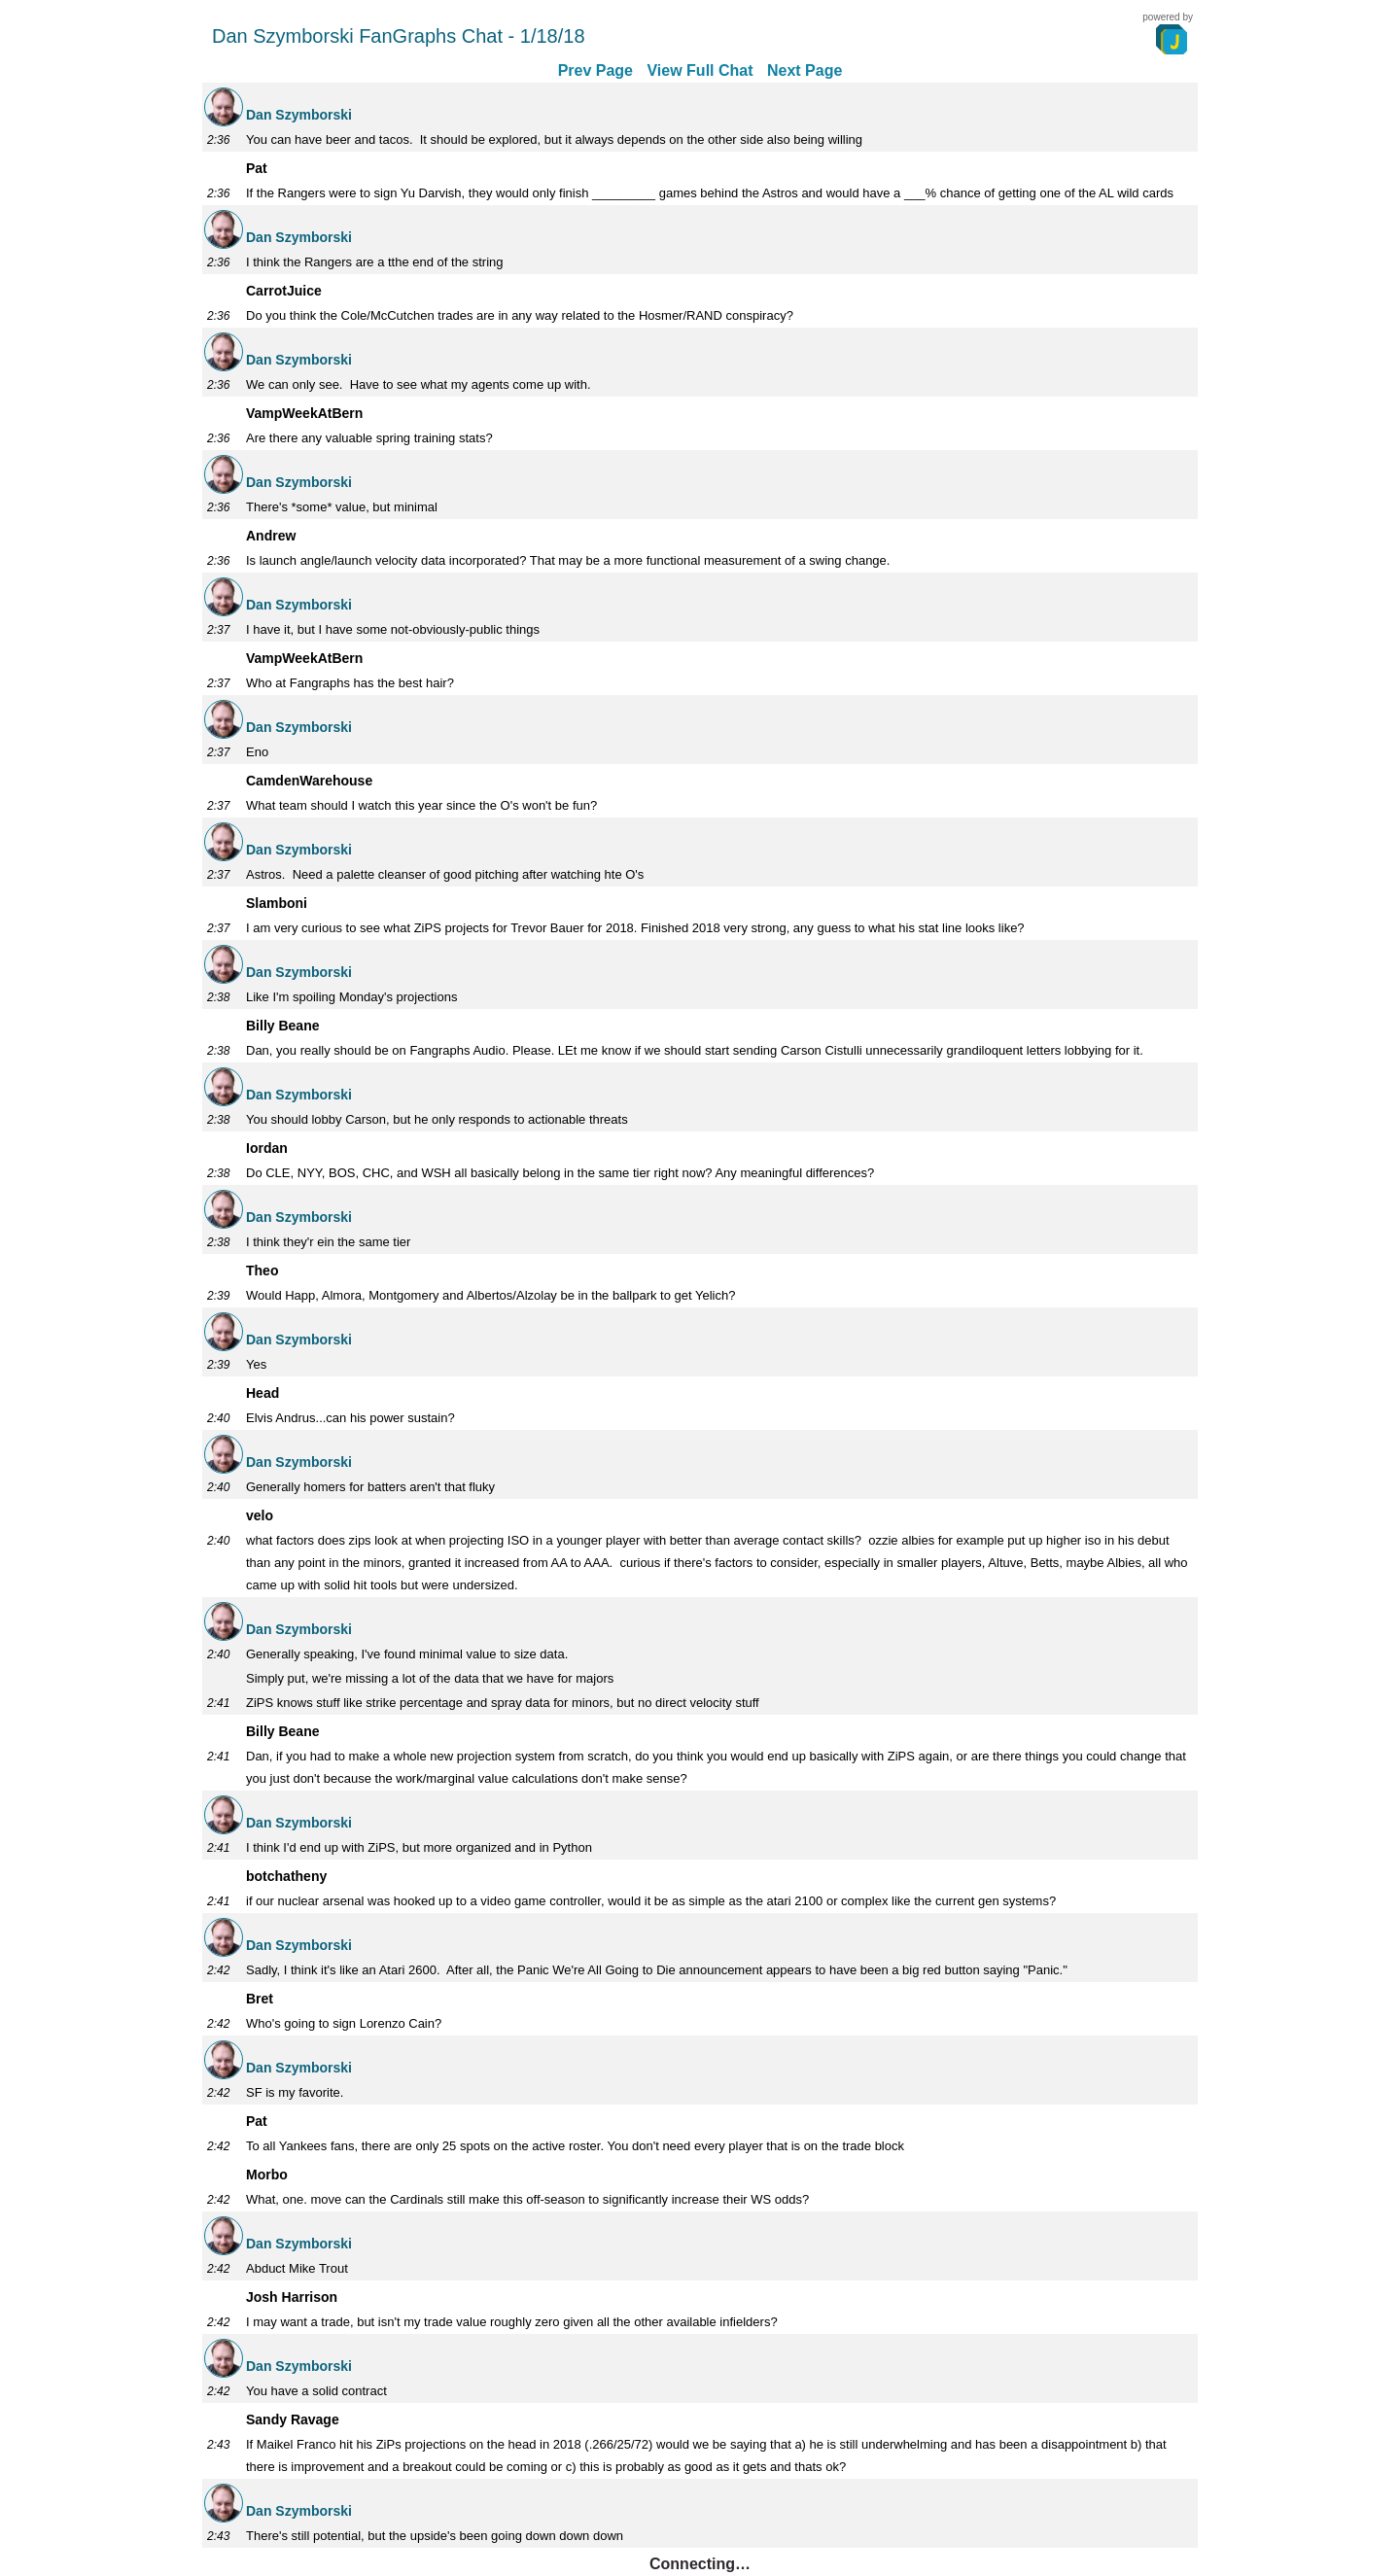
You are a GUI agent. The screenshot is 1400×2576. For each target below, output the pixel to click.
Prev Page (595, 70)
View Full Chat (699, 70)
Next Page (804, 70)
